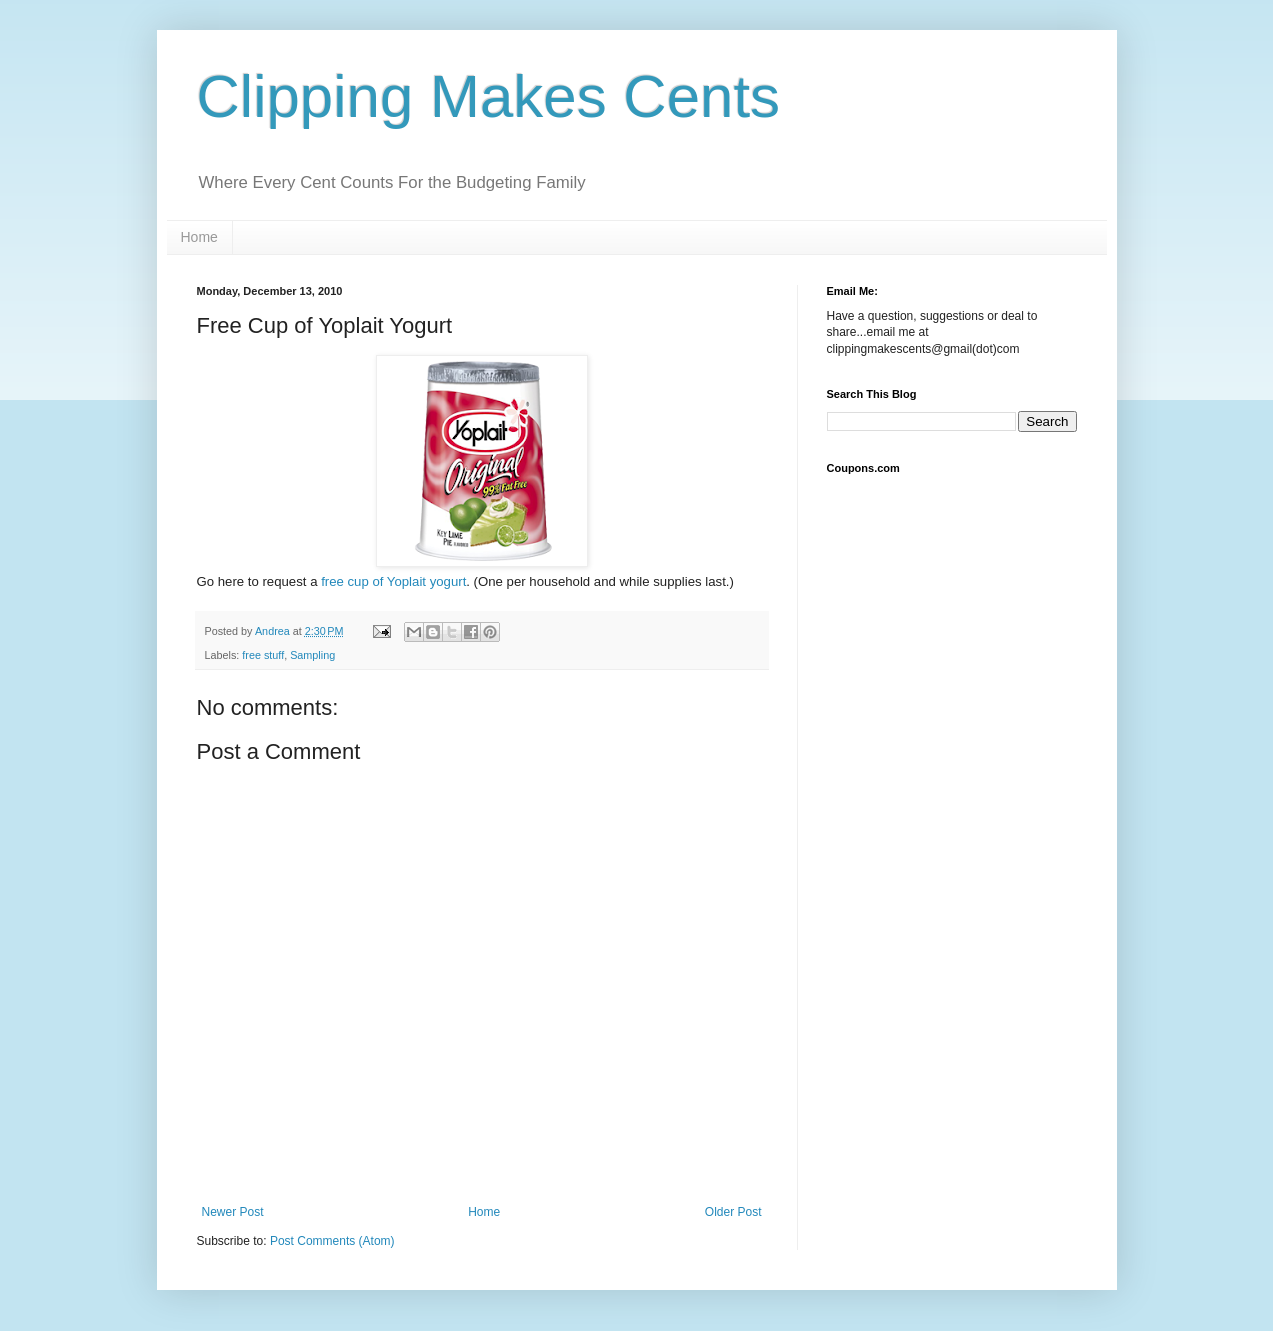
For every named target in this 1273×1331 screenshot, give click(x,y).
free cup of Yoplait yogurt (393, 581)
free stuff (263, 655)
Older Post (733, 1212)
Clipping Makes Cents (489, 96)
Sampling (312, 655)
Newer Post (233, 1212)
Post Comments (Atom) (332, 1241)
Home (199, 237)
